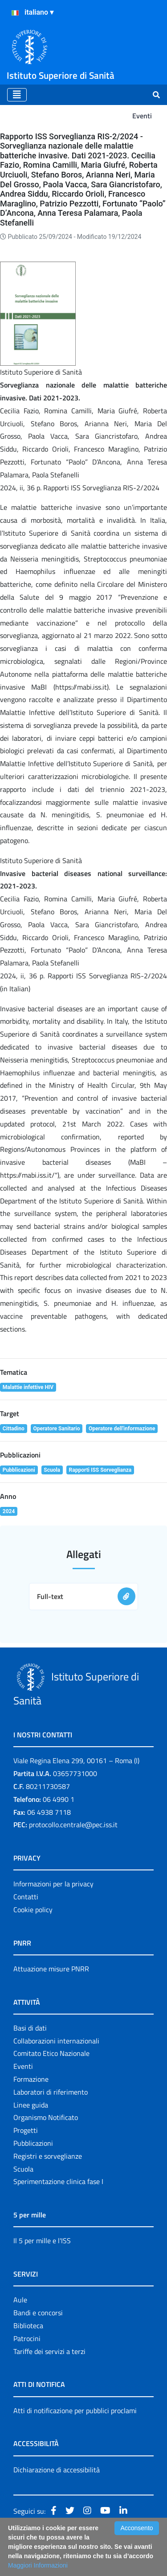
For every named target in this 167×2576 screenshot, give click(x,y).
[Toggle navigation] (17, 94)
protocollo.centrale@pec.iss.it (73, 1824)
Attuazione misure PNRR (51, 1968)
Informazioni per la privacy (53, 1883)
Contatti (25, 1896)
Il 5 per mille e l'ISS (42, 2240)
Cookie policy (33, 1909)
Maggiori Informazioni (38, 2565)
